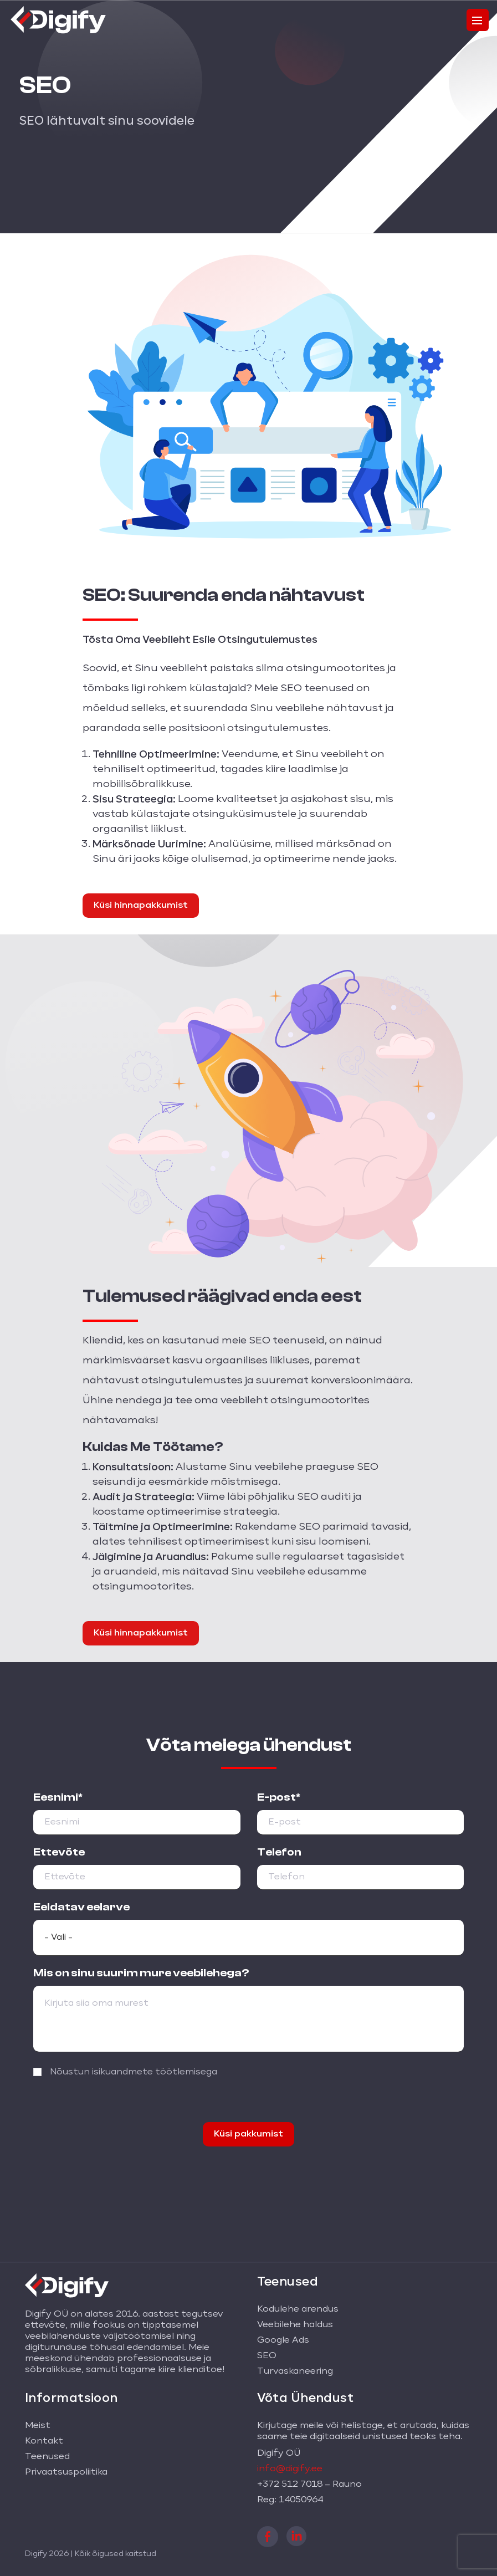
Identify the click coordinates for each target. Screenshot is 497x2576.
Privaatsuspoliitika (66, 2472)
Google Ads (283, 2340)
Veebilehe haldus (295, 2325)
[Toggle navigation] (478, 20)
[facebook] (267, 2535)
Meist (37, 2425)
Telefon (279, 1852)
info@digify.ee (289, 2469)
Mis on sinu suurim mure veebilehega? (141, 1973)
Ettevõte (59, 1852)
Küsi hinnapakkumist (141, 905)
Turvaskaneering (295, 2371)
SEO (266, 2356)
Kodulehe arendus (298, 2309)
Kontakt (44, 2441)
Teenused (47, 2456)
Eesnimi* (58, 1797)
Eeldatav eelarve (81, 1907)
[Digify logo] (58, 18)
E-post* (278, 1797)
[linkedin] (296, 2535)
